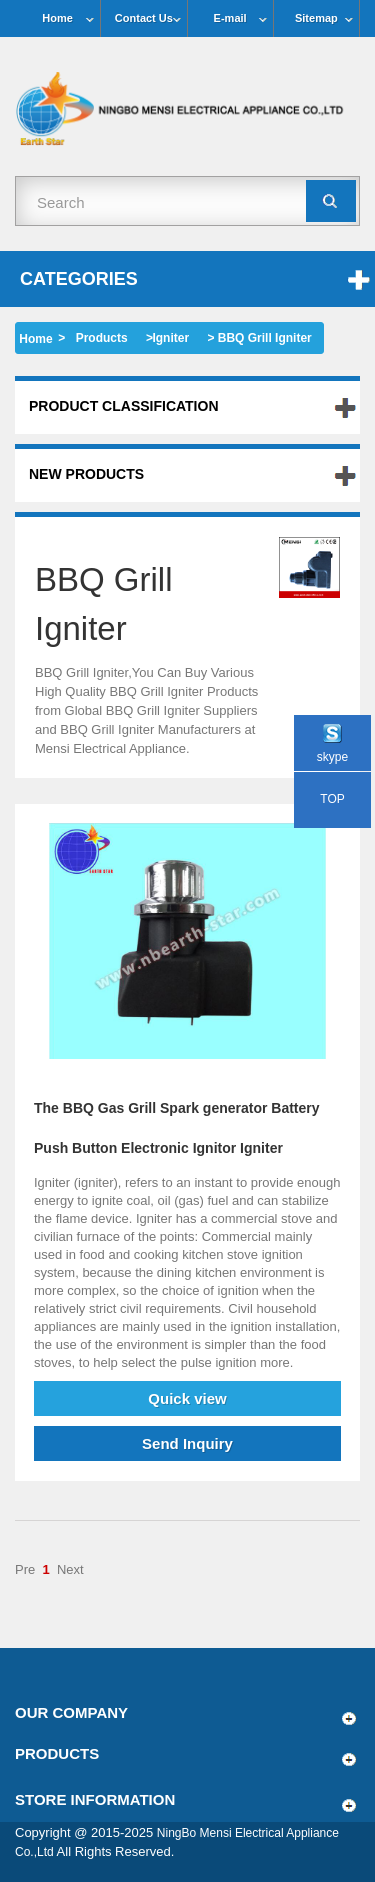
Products (102, 338)
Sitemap (316, 18)
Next (70, 1569)
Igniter (170, 338)
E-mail (230, 18)
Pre (25, 1569)
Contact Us (144, 18)
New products (86, 474)
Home (57, 18)
